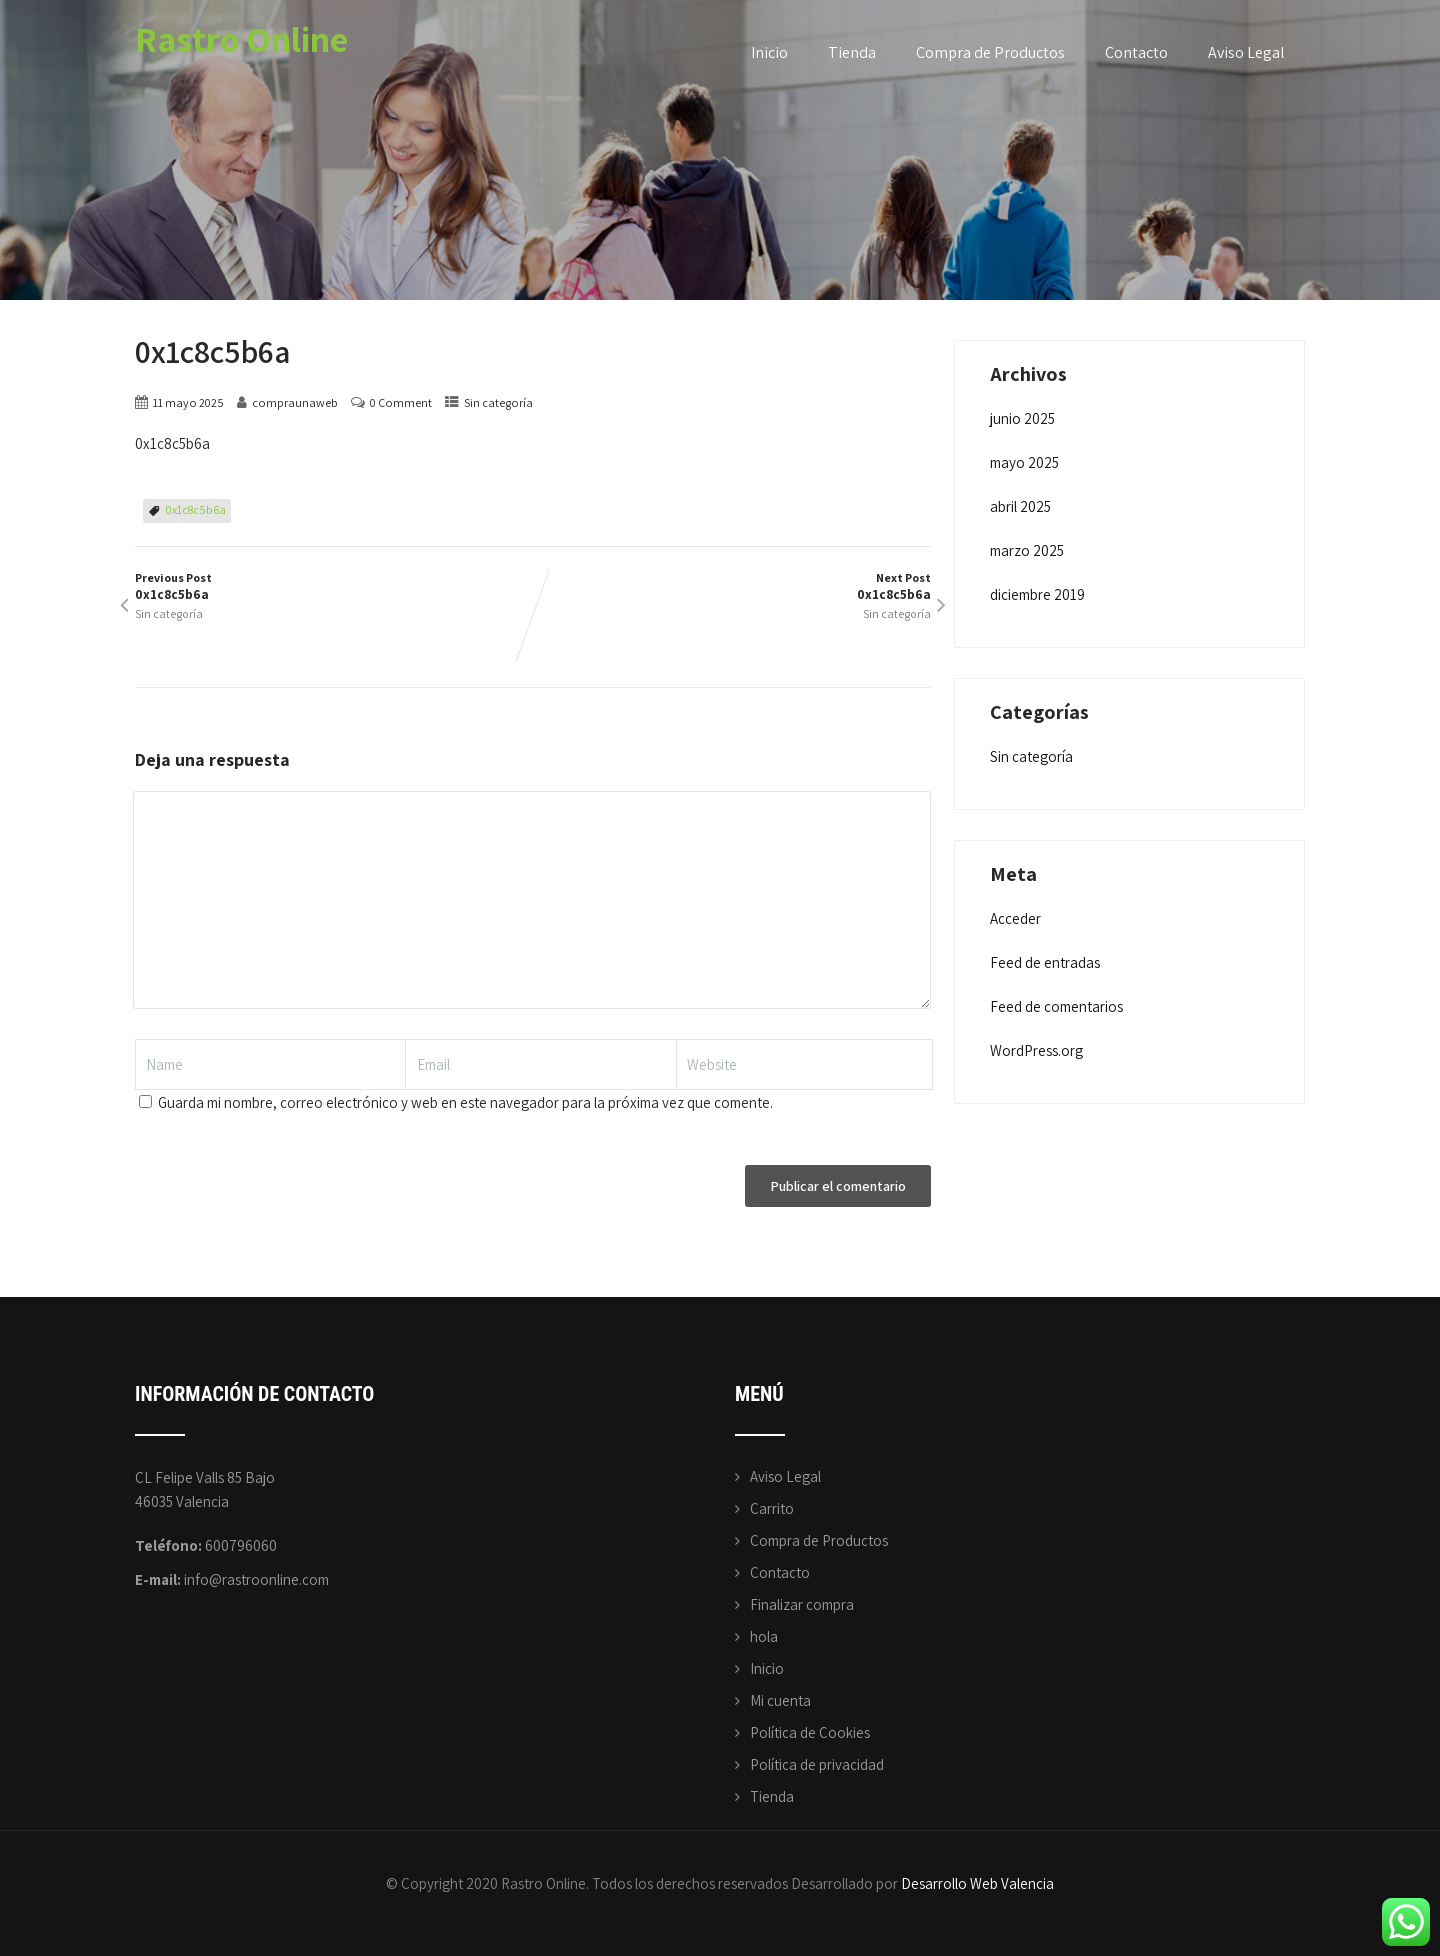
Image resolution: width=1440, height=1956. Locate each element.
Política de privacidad (817, 1764)
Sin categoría (498, 402)
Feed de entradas (1045, 962)
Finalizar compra (802, 1604)
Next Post (732, 586)
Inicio (769, 52)
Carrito (772, 1508)
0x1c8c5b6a (196, 509)
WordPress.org (1036, 1050)
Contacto (1136, 52)
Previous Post (334, 586)
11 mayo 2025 (188, 402)
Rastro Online (241, 38)
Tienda (852, 52)
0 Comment (401, 402)
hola (764, 1636)
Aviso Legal (1246, 52)
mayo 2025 (1024, 462)
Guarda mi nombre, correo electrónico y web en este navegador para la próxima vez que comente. (465, 1102)
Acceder (1015, 918)
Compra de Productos (990, 52)
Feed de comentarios (1056, 1006)
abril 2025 (1020, 506)
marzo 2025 (1027, 550)
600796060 (241, 1545)
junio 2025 (1022, 418)
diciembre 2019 (1037, 594)
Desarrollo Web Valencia (977, 1883)
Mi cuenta (780, 1700)
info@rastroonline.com (256, 1579)
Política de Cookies (810, 1732)
